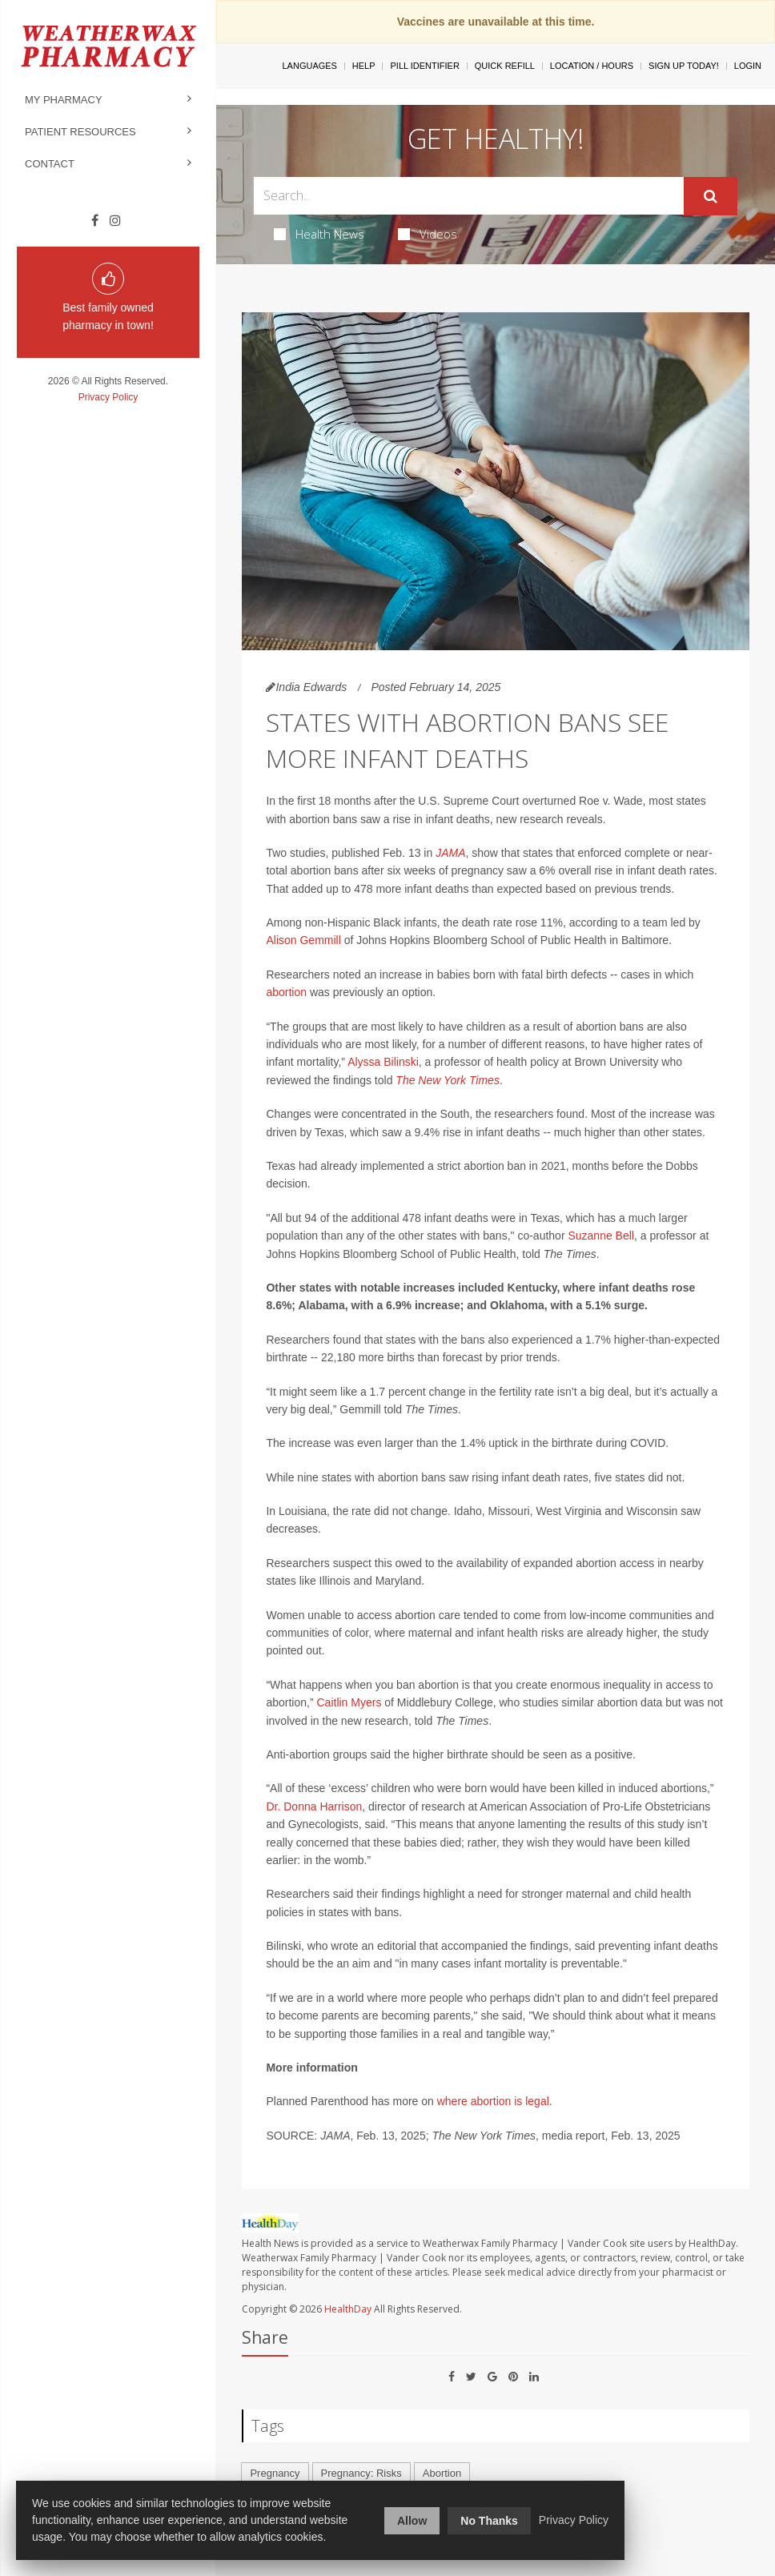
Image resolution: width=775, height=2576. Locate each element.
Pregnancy (274, 2473)
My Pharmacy (63, 100)
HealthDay (347, 2309)
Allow (412, 2520)
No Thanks (489, 2520)
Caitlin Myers (349, 1702)
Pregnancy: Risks (361, 2473)
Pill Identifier (424, 65)
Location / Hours (591, 65)
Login (747, 65)
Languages (309, 65)
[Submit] (710, 196)
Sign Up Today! (684, 65)
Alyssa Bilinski (383, 1061)
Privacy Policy (108, 397)
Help (363, 65)
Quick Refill (505, 65)
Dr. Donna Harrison (314, 1806)
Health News (319, 234)
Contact (49, 164)
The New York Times (448, 1080)
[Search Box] (468, 196)
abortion (286, 992)
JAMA (450, 852)
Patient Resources (80, 132)
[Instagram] (115, 221)
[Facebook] (94, 221)
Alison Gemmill (304, 940)
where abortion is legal (493, 2101)
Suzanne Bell (601, 1235)
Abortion (442, 2473)
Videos (427, 234)
